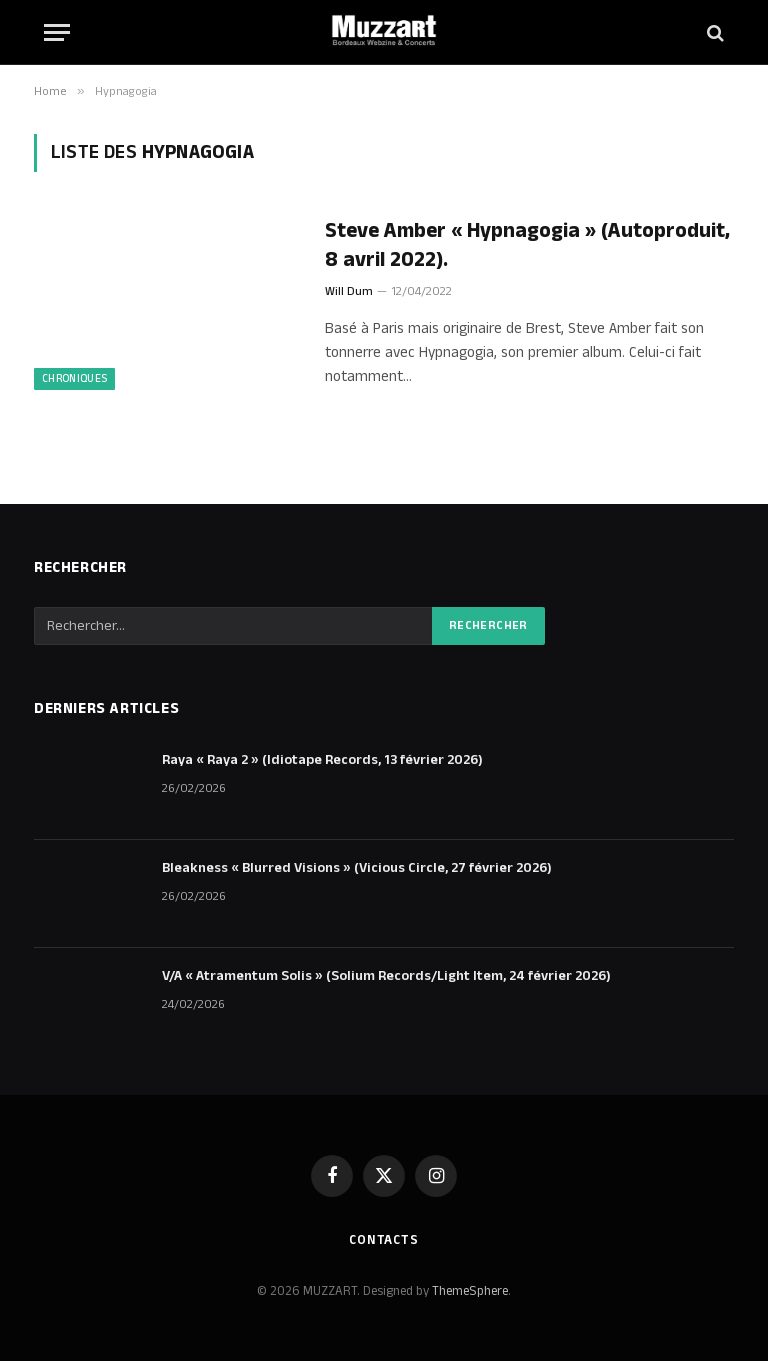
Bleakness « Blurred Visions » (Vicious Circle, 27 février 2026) (357, 868)
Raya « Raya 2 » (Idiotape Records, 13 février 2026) (322, 760)
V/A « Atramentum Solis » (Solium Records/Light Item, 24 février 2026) (386, 976)
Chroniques (74, 379)
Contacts (384, 1240)
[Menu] (57, 32)
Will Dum (349, 291)
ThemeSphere (470, 1291)
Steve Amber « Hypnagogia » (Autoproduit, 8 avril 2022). (527, 245)
